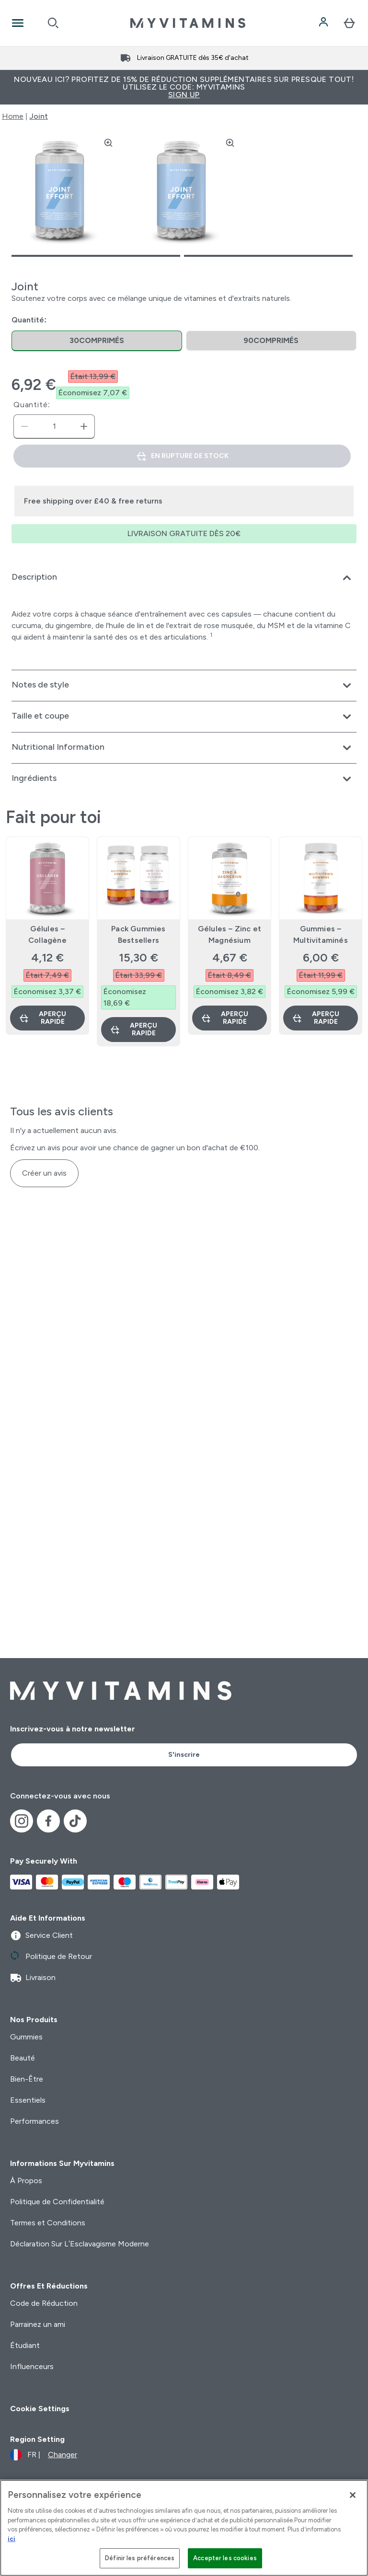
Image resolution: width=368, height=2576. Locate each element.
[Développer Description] (184, 577)
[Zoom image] (108, 142)
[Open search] (53, 23)
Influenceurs (32, 2366)
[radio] (97, 341)
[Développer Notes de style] (184, 685)
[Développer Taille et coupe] (184, 716)
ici (11, 2538)
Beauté (22, 2057)
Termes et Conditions (47, 2222)
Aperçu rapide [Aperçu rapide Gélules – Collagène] (42, 1018)
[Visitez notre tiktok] (75, 1820)
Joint (38, 116)
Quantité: (31, 404)
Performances (34, 2121)
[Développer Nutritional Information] (184, 748)
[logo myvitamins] (187, 23)
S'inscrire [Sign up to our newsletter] (184, 1755)
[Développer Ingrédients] (184, 779)
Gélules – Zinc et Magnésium (229, 934)
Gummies (26, 2036)
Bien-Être (26, 2079)
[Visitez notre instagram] (21, 1820)
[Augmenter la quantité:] (83, 426)
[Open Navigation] (17, 23)
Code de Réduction (44, 2303)
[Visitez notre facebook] (48, 1820)
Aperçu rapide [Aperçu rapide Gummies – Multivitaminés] (315, 1018)
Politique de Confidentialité (57, 2201)
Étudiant (25, 2345)
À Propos (26, 2180)
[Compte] (324, 23)
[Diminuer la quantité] (24, 426)
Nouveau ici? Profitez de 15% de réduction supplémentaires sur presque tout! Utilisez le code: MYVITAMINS (184, 87)
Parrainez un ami (37, 2324)
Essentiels (28, 2100)
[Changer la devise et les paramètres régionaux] (43, 2455)
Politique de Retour (51, 1956)
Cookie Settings (39, 2408)
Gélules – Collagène (47, 934)
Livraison (33, 1977)
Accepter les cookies (225, 2558)
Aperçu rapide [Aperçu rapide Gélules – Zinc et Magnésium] (224, 1018)
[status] (54, 426)
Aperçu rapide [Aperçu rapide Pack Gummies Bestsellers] (133, 1029)
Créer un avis (44, 1173)
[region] (184, 2528)
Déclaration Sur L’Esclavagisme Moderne (80, 2243)
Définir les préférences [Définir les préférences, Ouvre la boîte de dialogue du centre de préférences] (139, 2558)
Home (12, 116)
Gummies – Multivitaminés (320, 934)
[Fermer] (352, 2495)
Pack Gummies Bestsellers (138, 934)
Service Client (41, 1935)
